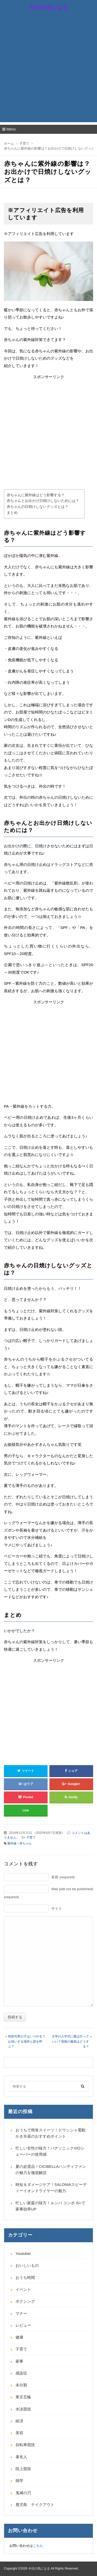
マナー (21, 2313)
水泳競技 (23, 2409)
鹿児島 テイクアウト (35, 2504)
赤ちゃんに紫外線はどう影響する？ (36, 495)
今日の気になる (48, 7)
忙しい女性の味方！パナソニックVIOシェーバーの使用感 (50, 2151)
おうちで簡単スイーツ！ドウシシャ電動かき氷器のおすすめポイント (50, 2133)
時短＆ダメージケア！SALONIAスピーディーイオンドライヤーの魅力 (51, 2187)
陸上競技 (23, 2468)
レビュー (23, 2325)
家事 (19, 2361)
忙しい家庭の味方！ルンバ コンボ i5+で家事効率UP (50, 2206)
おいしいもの (27, 2265)
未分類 (21, 2385)
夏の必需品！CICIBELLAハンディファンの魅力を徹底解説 (51, 2169)
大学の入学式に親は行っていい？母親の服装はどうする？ (70, 2041)
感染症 (21, 2373)
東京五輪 (23, 2397)
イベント (23, 2289)
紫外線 (12, 1843)
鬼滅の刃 (23, 2492)
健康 (19, 2337)
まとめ (12, 513)
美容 (19, 2433)
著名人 (21, 2457)
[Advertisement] (48, 73)
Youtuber (23, 2253)
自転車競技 (25, 2444)
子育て (31, 1837)
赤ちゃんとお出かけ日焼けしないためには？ (43, 501)
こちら (38, 2546)
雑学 (19, 2480)
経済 (19, 2421)
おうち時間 (25, 2277)
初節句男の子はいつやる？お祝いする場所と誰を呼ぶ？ (26, 2041)
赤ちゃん (25, 1843)
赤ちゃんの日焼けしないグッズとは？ (37, 507)
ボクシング (25, 2301)
